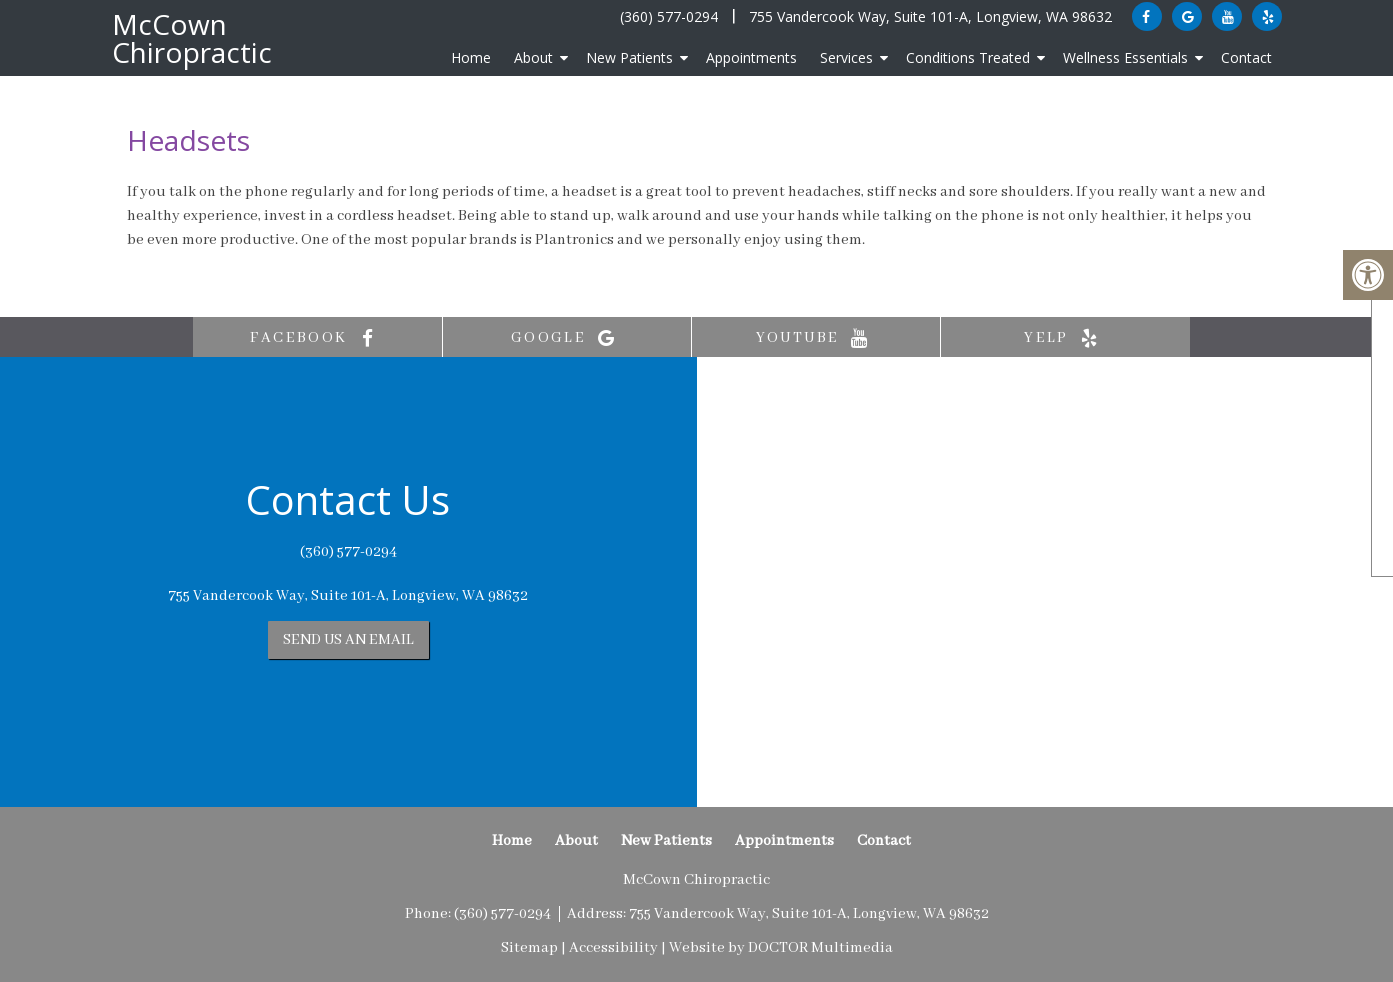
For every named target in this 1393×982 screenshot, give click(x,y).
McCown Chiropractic (192, 38)
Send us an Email (348, 640)
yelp (1065, 338)
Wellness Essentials (1125, 57)
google (567, 338)
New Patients (629, 57)
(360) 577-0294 (669, 16)
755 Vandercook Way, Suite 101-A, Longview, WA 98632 (930, 16)
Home (471, 57)
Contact (1246, 57)
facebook (317, 338)
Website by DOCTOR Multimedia (781, 948)
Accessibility (613, 948)
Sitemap (529, 948)
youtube (816, 338)
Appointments (751, 57)
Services (846, 57)
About (533, 57)
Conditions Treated (968, 57)
